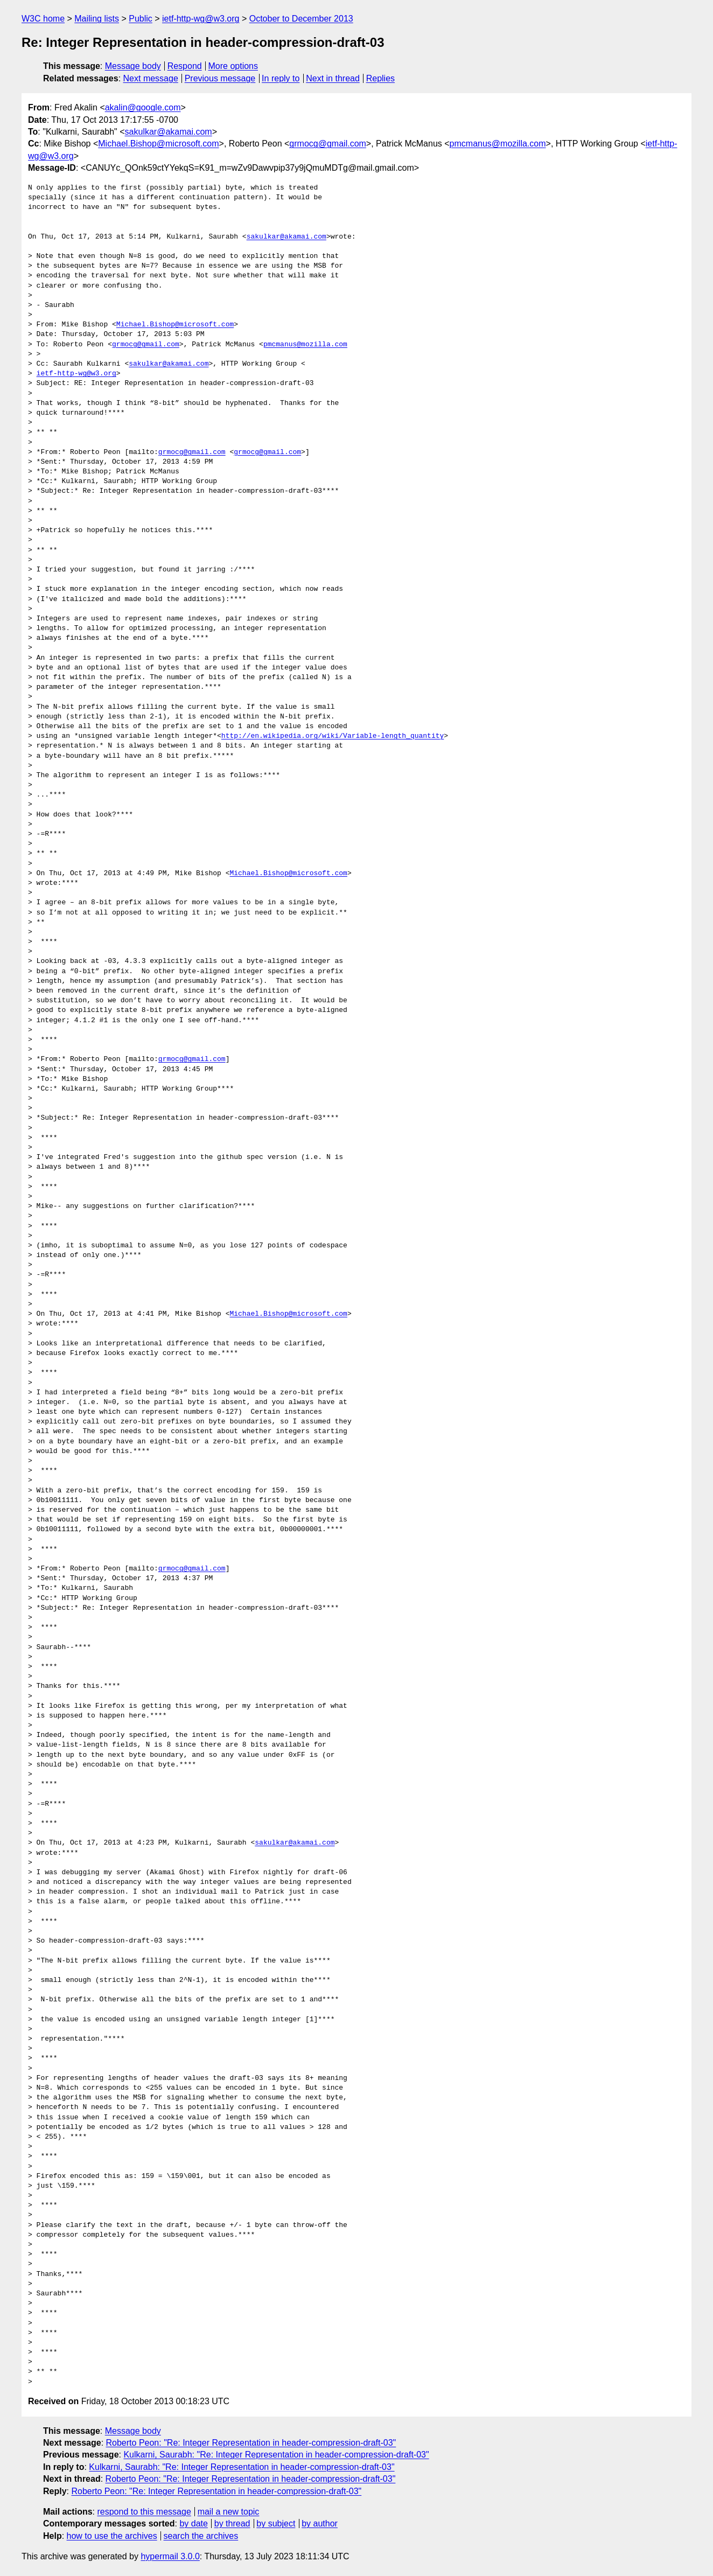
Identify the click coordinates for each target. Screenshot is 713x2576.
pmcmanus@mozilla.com (498, 143)
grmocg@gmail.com (327, 143)
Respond (184, 66)
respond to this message (144, 2511)
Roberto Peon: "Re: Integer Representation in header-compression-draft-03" (251, 2442)
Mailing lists (96, 18)
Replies (380, 78)
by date (193, 2523)
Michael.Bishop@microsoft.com (158, 143)
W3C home (43, 18)
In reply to (280, 78)
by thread (232, 2523)
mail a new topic (229, 2511)
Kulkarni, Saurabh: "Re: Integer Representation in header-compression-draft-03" (276, 2454)
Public (140, 18)
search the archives (201, 2535)
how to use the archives (112, 2535)
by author (320, 2523)
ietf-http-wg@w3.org (200, 18)
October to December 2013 (301, 18)
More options (233, 66)
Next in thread (333, 78)
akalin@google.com (143, 107)
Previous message (220, 78)
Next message (150, 78)
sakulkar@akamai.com (168, 131)
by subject (275, 2523)
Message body (133, 66)
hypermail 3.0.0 (170, 2556)
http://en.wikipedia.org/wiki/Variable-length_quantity (332, 736)
